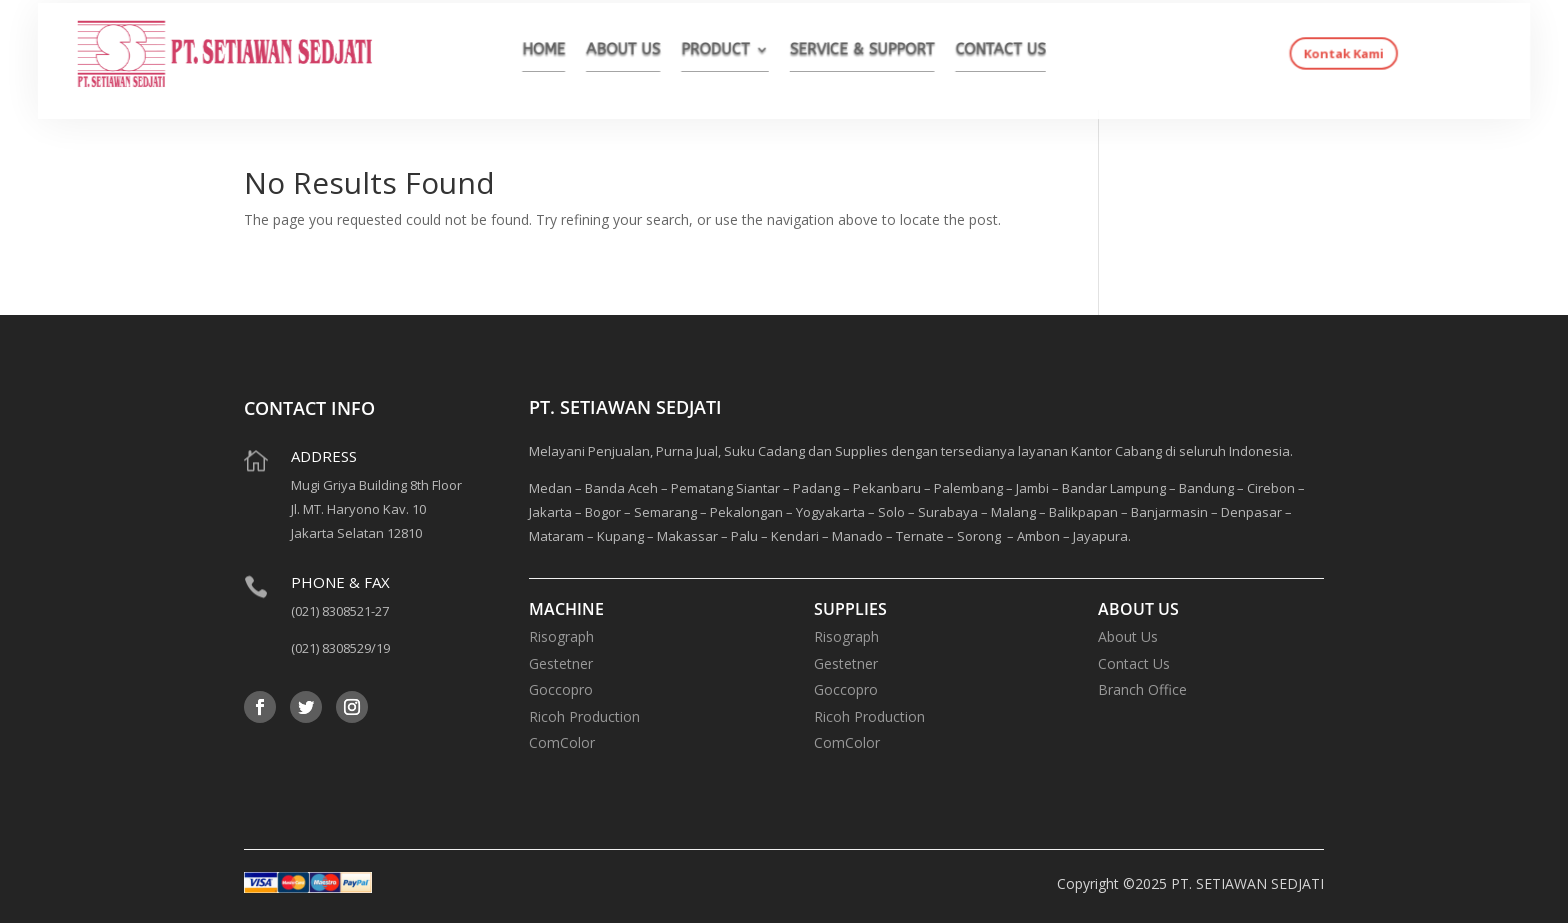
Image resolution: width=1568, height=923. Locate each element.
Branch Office (1142, 689)
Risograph (561, 636)
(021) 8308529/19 (340, 648)
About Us (1128, 636)
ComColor (562, 742)
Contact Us (1134, 663)
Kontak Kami (1259, 54)
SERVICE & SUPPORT (850, 52)
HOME (580, 52)
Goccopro (561, 689)
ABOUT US (647, 52)
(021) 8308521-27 (340, 611)
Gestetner (561, 663)
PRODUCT (726, 52)
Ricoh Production (584, 716)
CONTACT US (967, 52)
